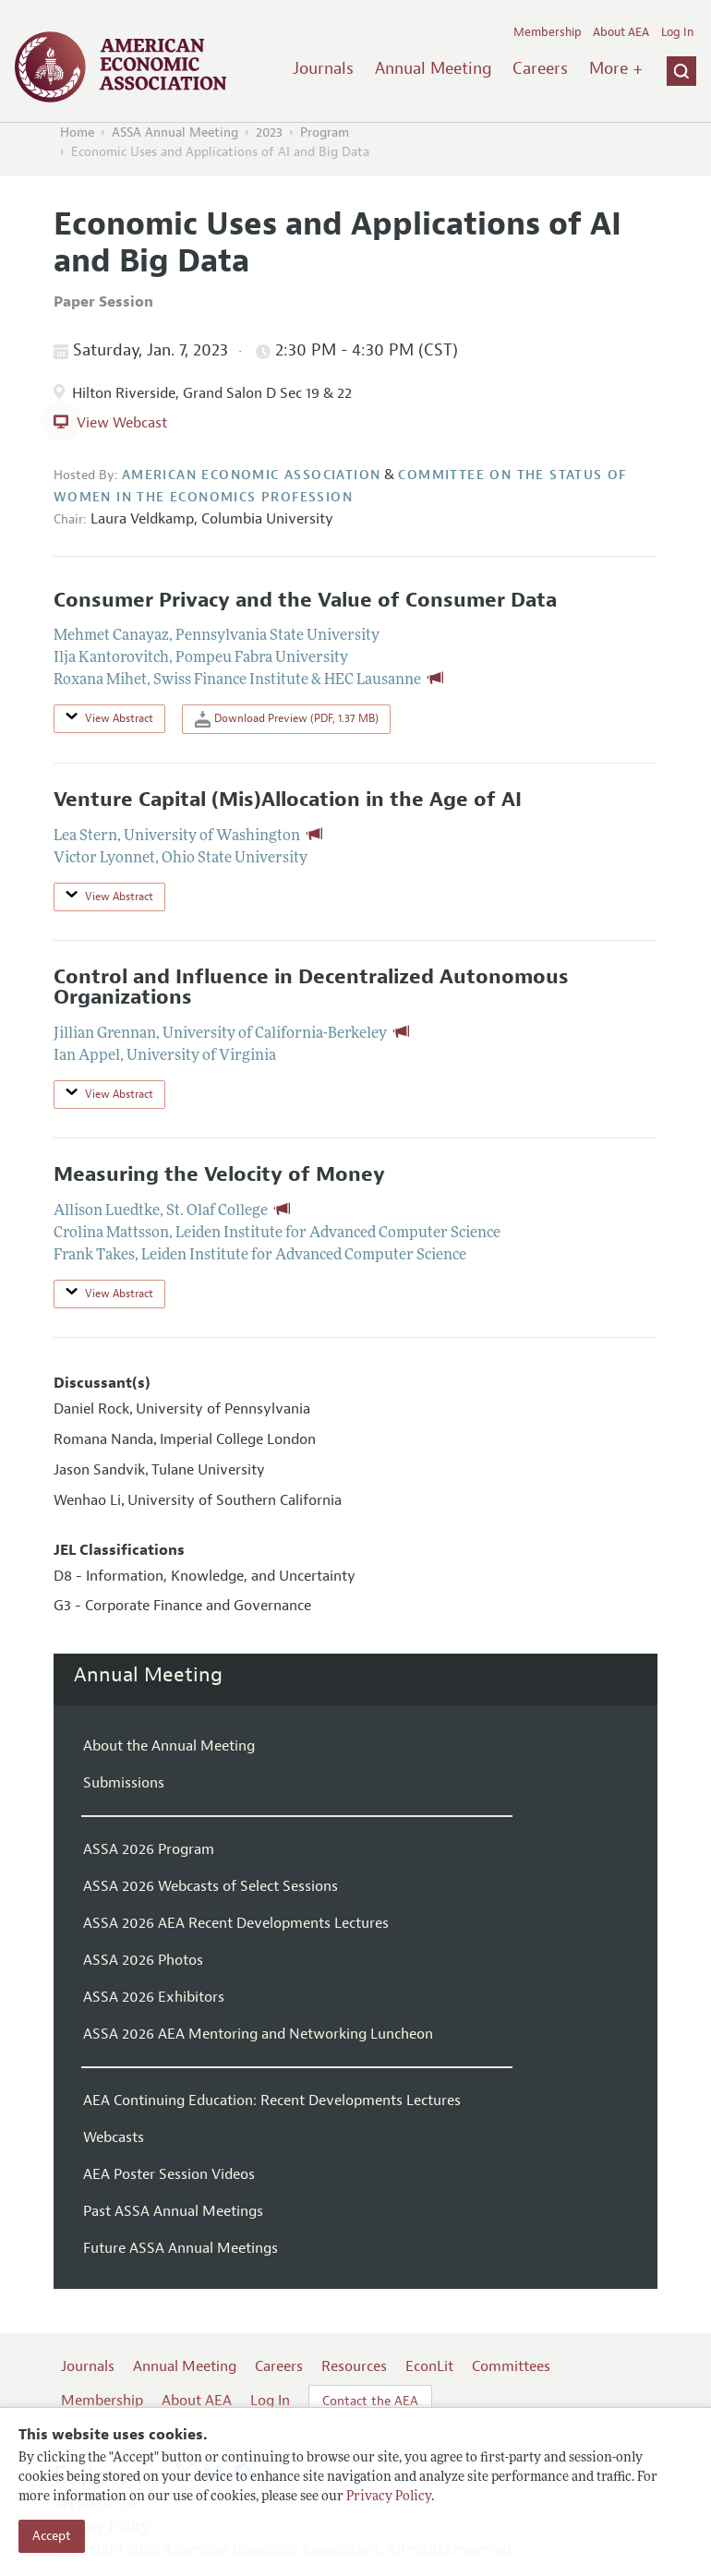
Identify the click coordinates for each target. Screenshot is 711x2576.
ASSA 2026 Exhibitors (153, 1997)
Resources (354, 2366)
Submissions (123, 1783)
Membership (547, 32)
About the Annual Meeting (169, 1746)
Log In (677, 32)
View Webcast (122, 423)
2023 (269, 132)
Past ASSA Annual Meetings (173, 2211)
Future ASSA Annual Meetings (180, 2248)
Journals (323, 68)
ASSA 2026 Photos (143, 1960)
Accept (51, 2536)
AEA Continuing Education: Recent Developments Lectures (272, 2100)
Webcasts (113, 2137)
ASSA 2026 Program (148, 1849)
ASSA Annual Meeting (175, 132)
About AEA (621, 32)
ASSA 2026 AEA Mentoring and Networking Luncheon (258, 2034)
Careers (540, 68)
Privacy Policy (388, 2497)
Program (324, 132)
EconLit (429, 2366)
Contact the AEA (370, 2401)
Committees (511, 2366)
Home (77, 132)
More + (616, 68)
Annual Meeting (433, 68)
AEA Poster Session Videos (169, 2174)
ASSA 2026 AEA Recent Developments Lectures (236, 1923)
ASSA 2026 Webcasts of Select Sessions (210, 1886)
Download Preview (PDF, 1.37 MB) (287, 719)
